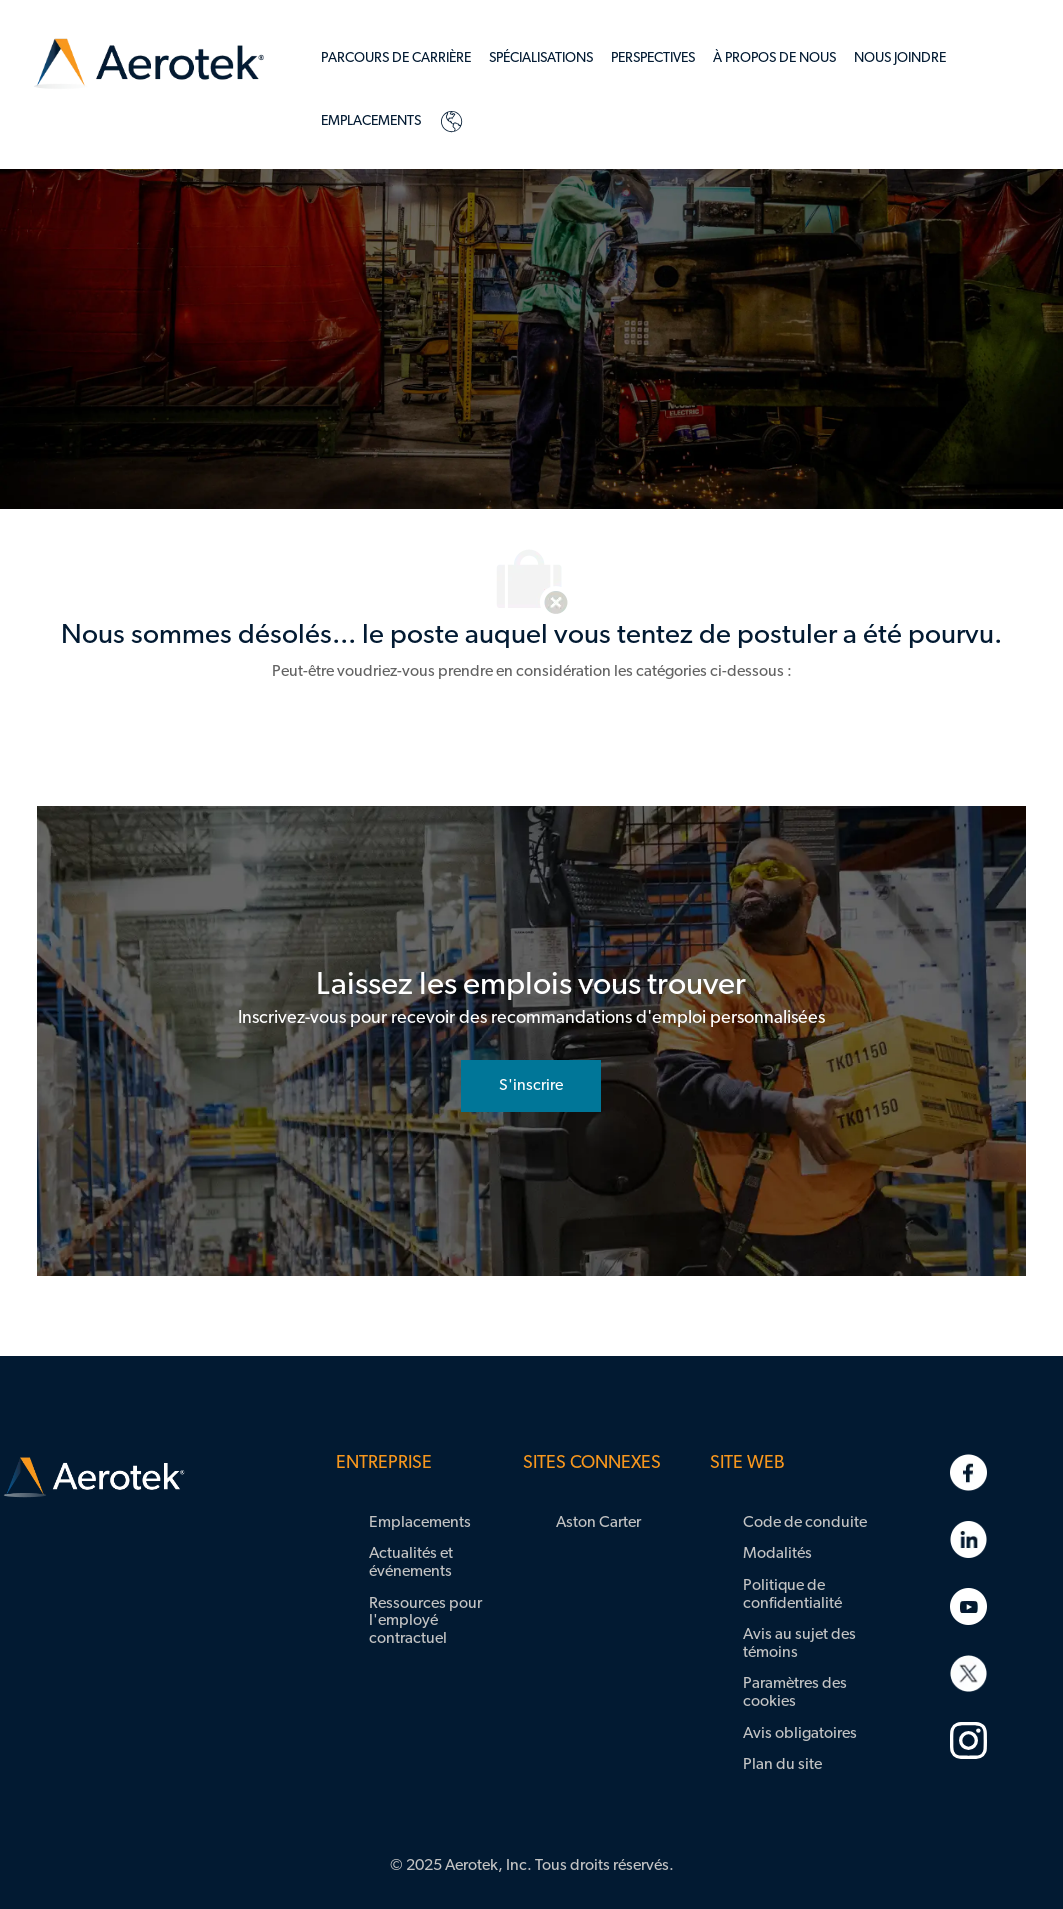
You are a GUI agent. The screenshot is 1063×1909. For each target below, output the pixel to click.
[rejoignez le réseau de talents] (531, 1086)
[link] (149, 64)
